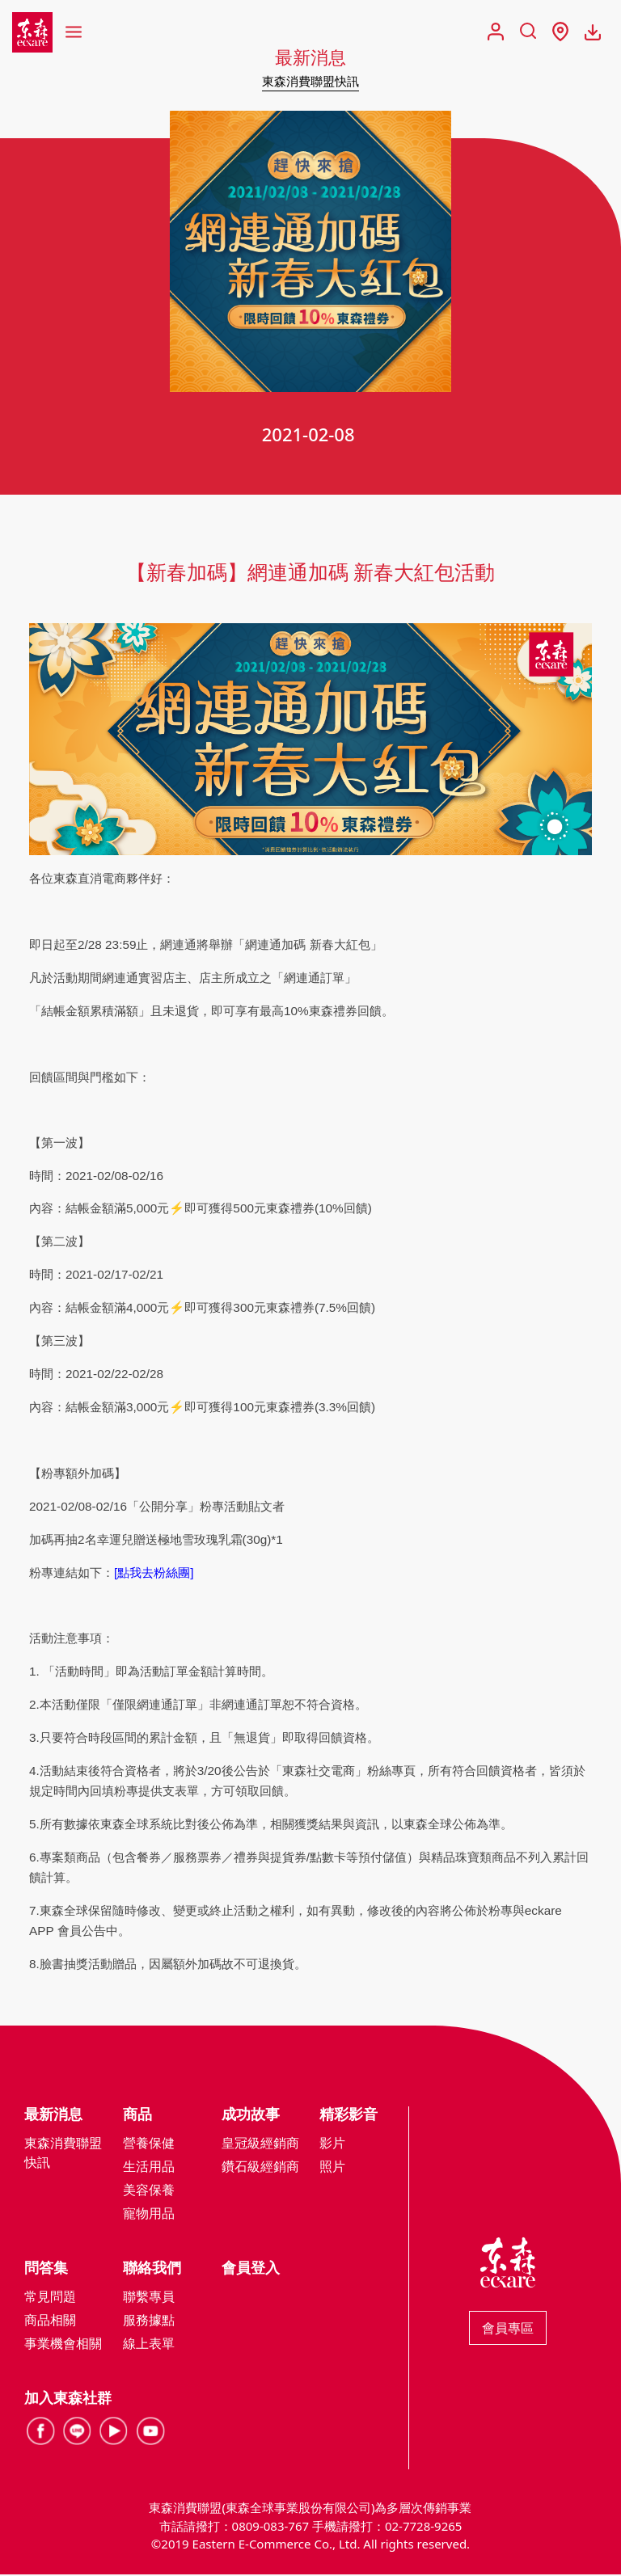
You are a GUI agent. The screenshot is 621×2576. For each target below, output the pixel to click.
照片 (332, 2168)
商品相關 (50, 2321)
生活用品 (149, 2168)
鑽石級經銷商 (260, 2168)
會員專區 (508, 2329)
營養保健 (149, 2144)
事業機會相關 (63, 2345)
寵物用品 (149, 2215)
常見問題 (50, 2298)
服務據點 (149, 2321)
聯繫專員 (149, 2298)
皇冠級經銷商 (260, 2144)
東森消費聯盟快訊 (310, 81)
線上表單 (149, 2345)
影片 (332, 2144)
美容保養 (149, 2191)
